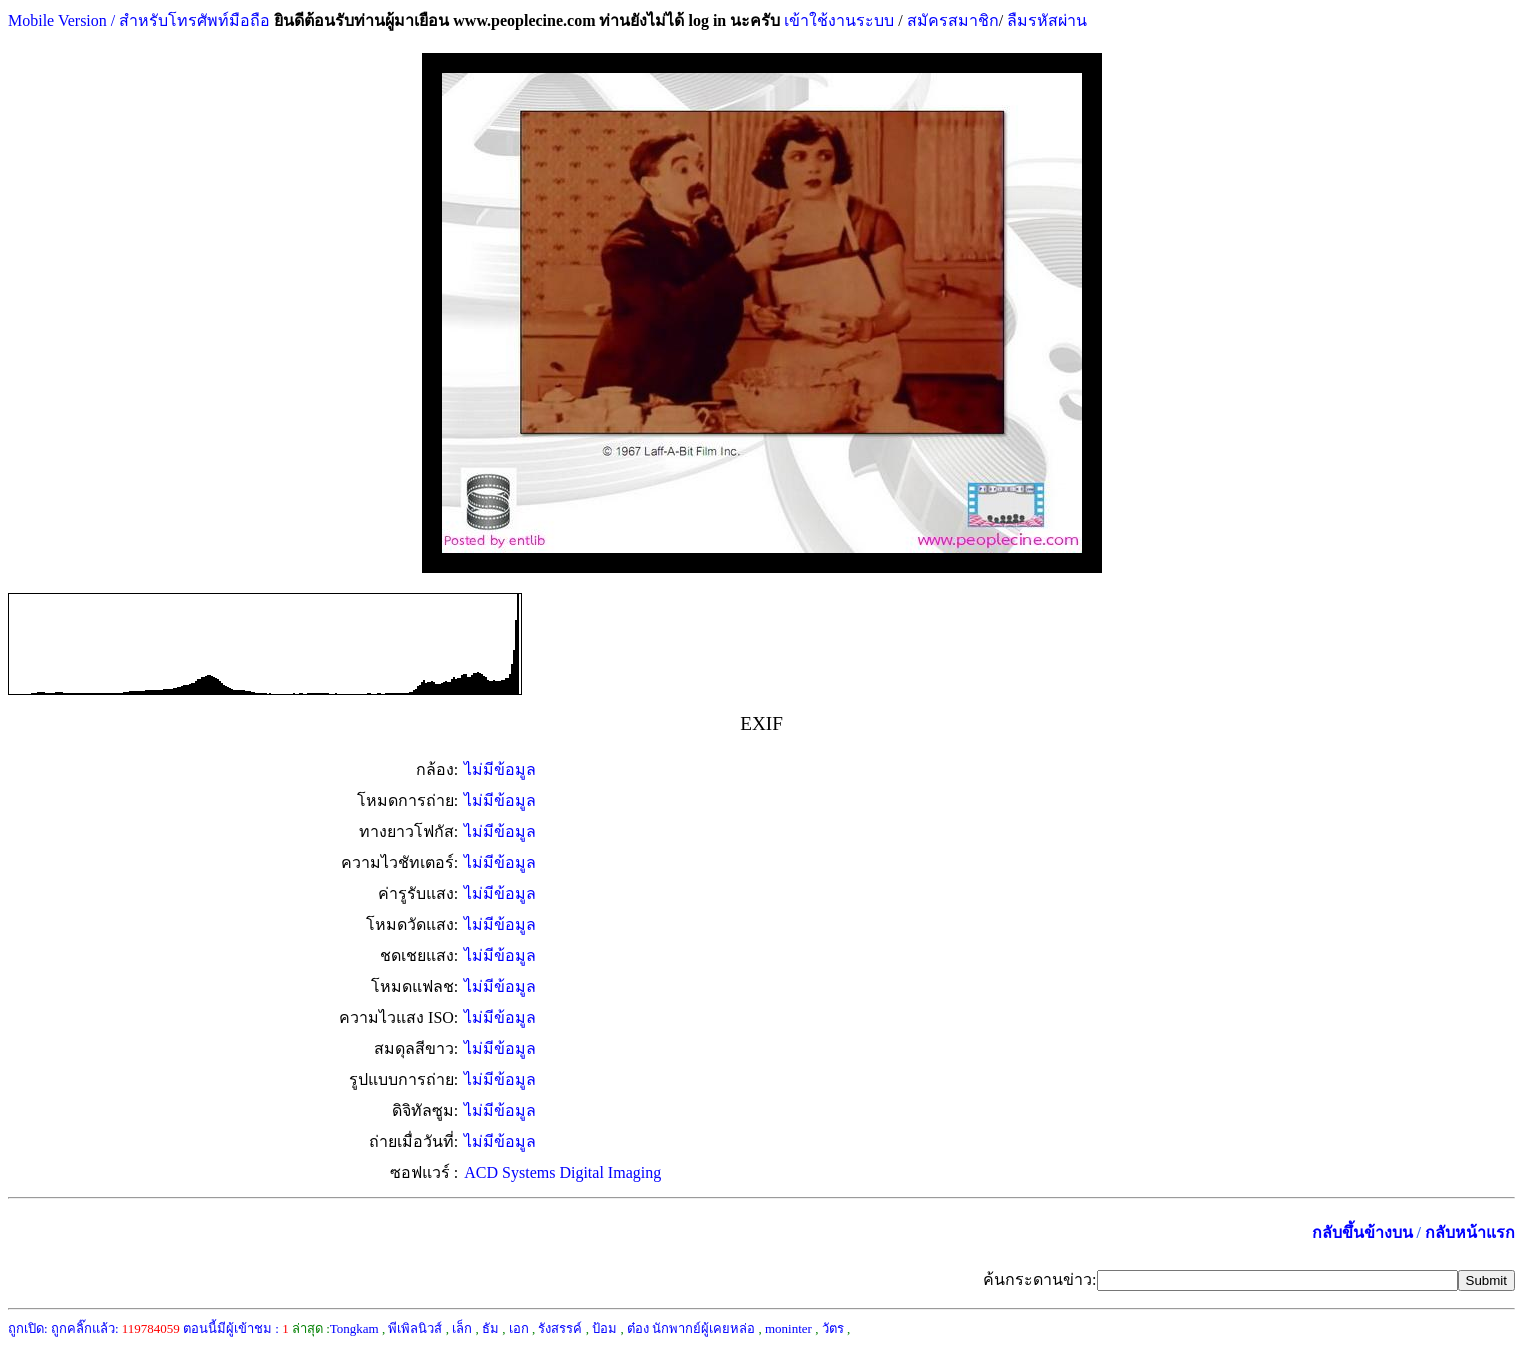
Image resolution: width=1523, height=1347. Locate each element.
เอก (519, 1328)
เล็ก (462, 1328)
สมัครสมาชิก (953, 20)
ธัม (490, 1328)
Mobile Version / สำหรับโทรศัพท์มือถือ (139, 20)
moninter (788, 1328)
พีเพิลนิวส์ (415, 1328)
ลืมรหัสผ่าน (1045, 20)
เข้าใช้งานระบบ (837, 20)
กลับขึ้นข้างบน (1362, 1232)
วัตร (833, 1328)
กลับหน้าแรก (1470, 1232)
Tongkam (354, 1328)
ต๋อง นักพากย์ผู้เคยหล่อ (691, 1328)
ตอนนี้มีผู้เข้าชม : (236, 1328)
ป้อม (604, 1328)
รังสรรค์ (560, 1328)
